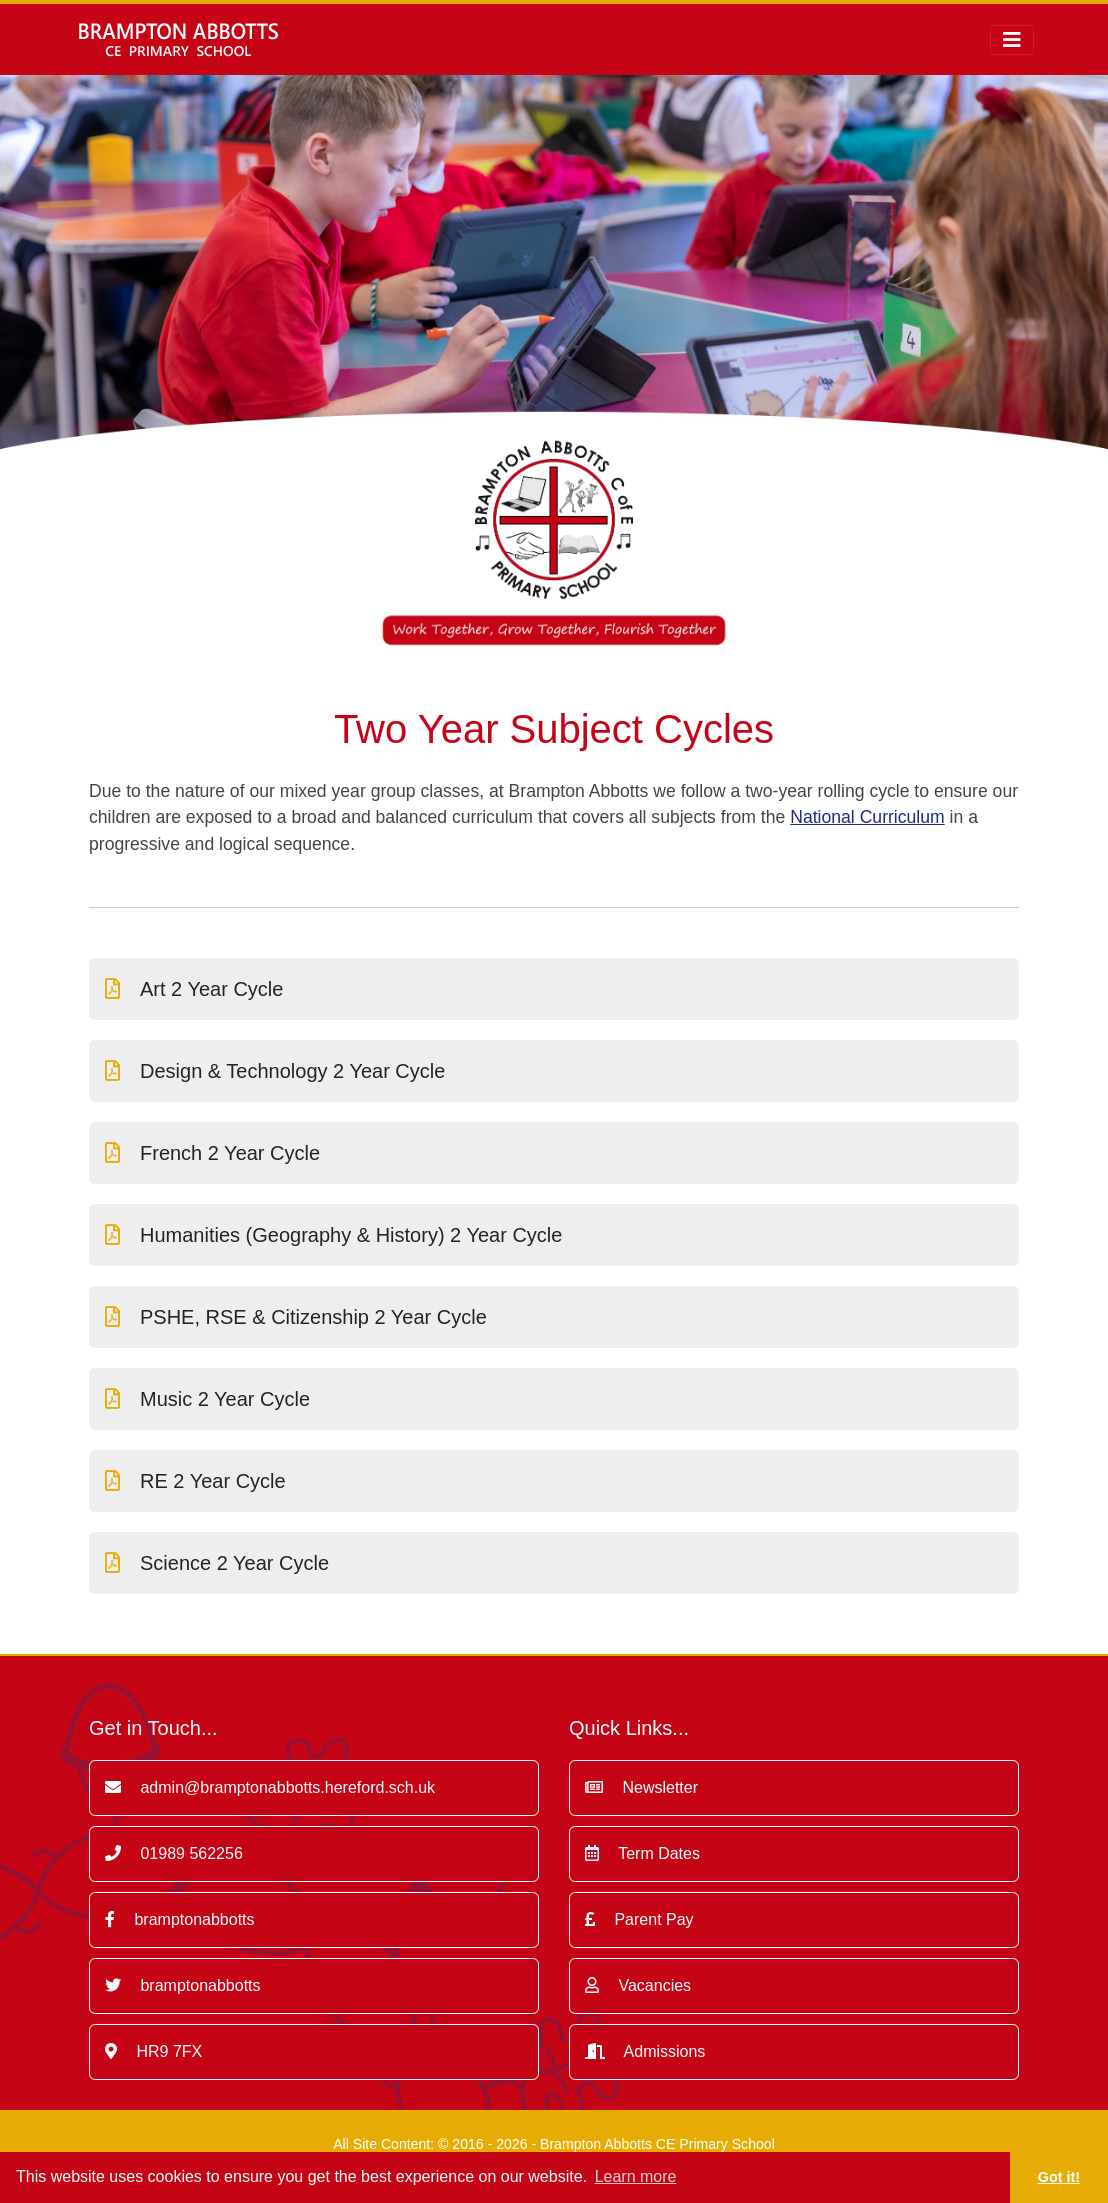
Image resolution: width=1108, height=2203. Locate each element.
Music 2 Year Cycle (207, 1399)
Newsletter (641, 1787)
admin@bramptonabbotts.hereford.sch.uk (270, 1787)
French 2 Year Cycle (212, 1153)
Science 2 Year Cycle (217, 1563)
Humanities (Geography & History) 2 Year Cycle (333, 1235)
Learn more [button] (636, 2176)
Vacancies (638, 1985)
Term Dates (642, 1853)
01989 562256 (174, 1853)
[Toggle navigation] (1012, 40)
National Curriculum (867, 817)
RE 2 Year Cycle (195, 1481)
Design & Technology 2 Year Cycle (275, 1071)
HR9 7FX (153, 2051)
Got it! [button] (1059, 2177)
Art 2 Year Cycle (194, 989)
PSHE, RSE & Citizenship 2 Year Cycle (296, 1317)
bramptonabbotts (180, 1919)
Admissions (645, 2051)
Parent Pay (639, 1919)
